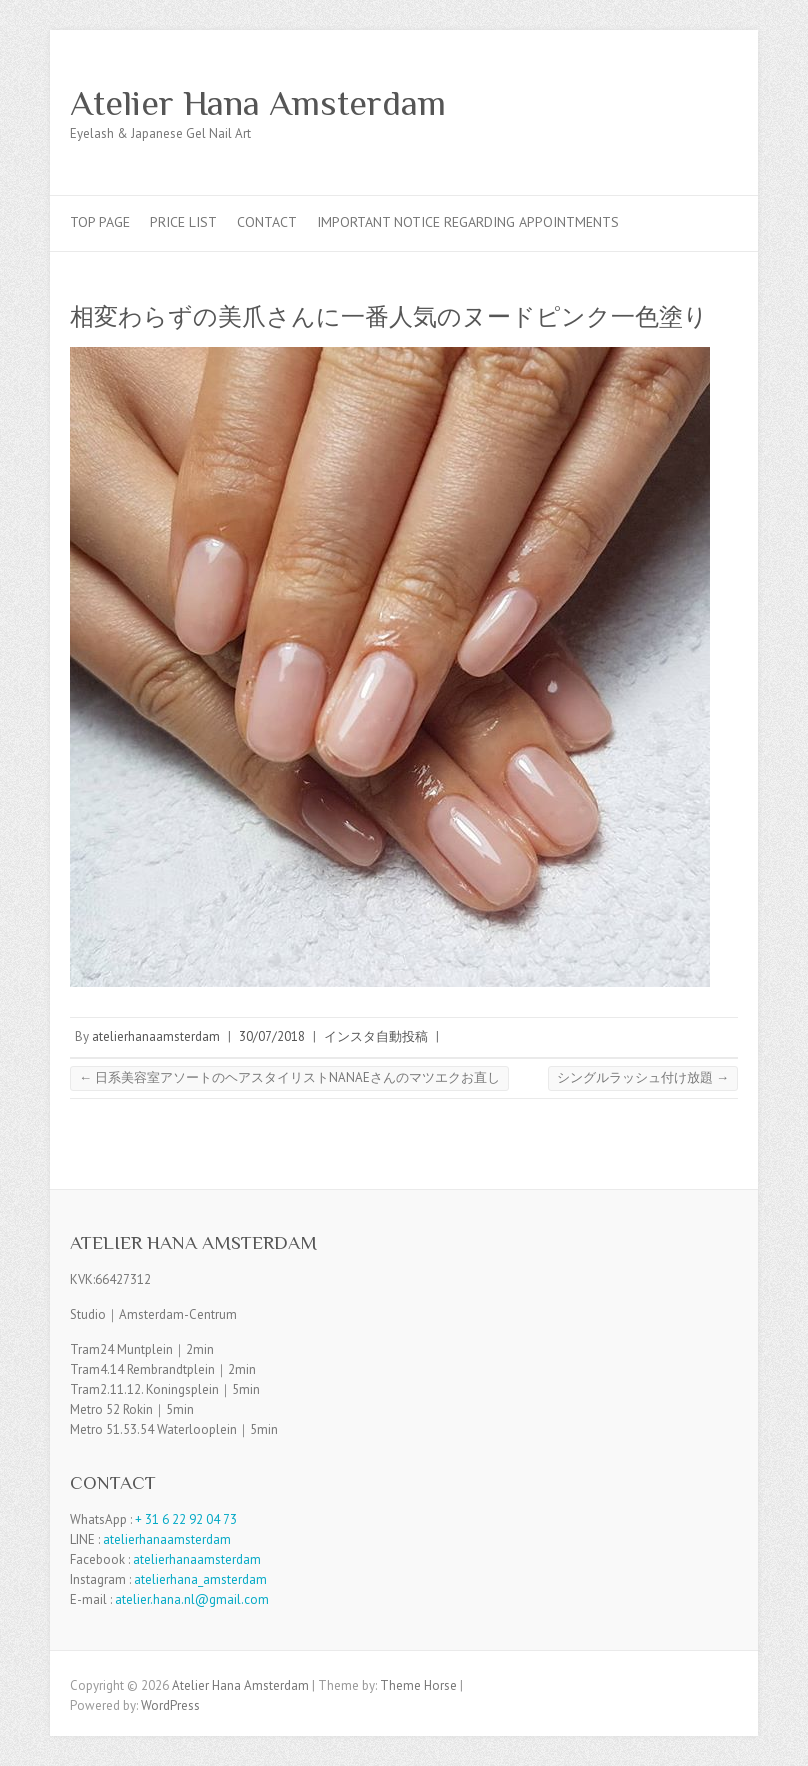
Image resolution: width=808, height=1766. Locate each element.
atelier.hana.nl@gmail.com (192, 1599)
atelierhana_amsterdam (200, 1579)
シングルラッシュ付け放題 (643, 1077)
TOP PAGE (100, 222)
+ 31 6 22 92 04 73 (186, 1519)
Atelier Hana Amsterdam (258, 103)
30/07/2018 (272, 1036)
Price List (183, 222)
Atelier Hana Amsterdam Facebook (688, 103)
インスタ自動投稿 (376, 1036)
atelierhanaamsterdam (156, 1036)
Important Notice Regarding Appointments (468, 222)
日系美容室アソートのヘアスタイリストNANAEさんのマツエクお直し (289, 1077)
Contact (267, 222)
